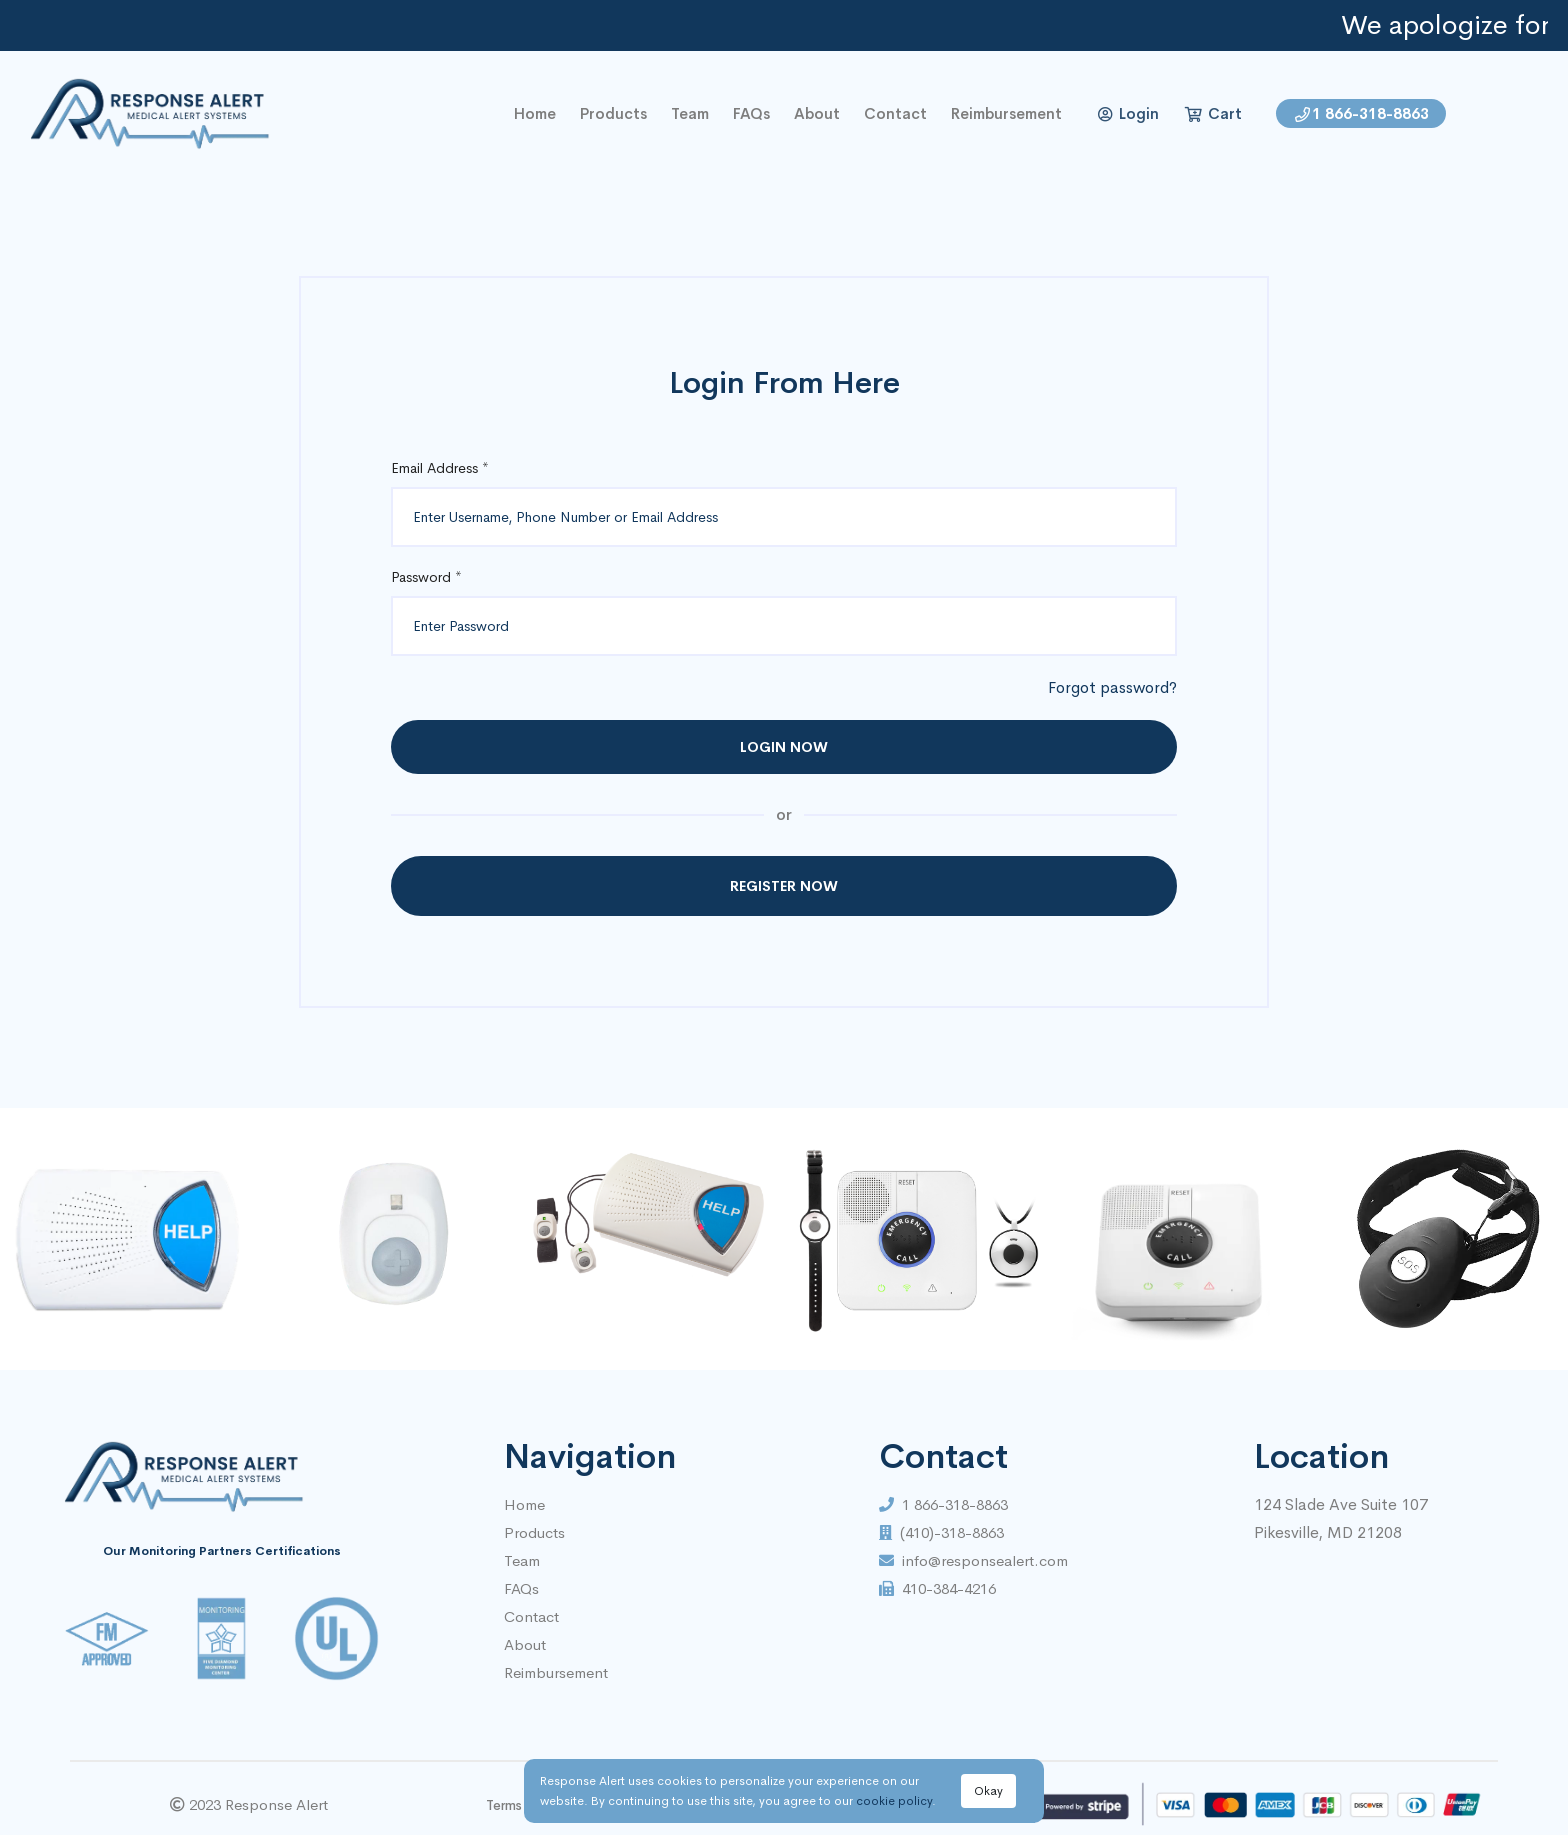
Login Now (784, 747)
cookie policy (894, 1801)
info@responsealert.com (973, 1560)
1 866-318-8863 (1362, 113)
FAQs (751, 113)
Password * (426, 577)
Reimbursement (1006, 113)
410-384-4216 (937, 1588)
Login (1128, 113)
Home (524, 1504)
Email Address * (440, 468)
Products (613, 113)
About (817, 113)
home (535, 113)
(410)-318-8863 (941, 1532)
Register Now (784, 886)
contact (895, 113)
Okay (988, 1791)
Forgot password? (1112, 687)
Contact (531, 1616)
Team (690, 113)
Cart (1213, 113)
